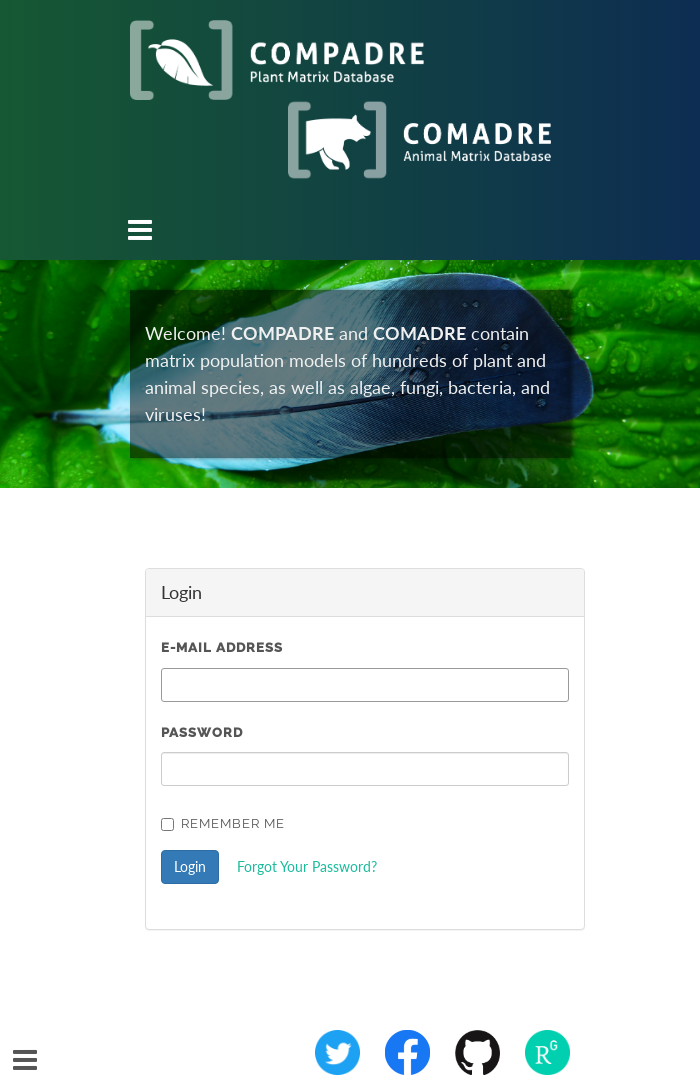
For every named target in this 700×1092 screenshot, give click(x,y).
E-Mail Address (222, 647)
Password (202, 732)
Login (190, 866)
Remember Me (223, 823)
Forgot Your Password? (307, 866)
